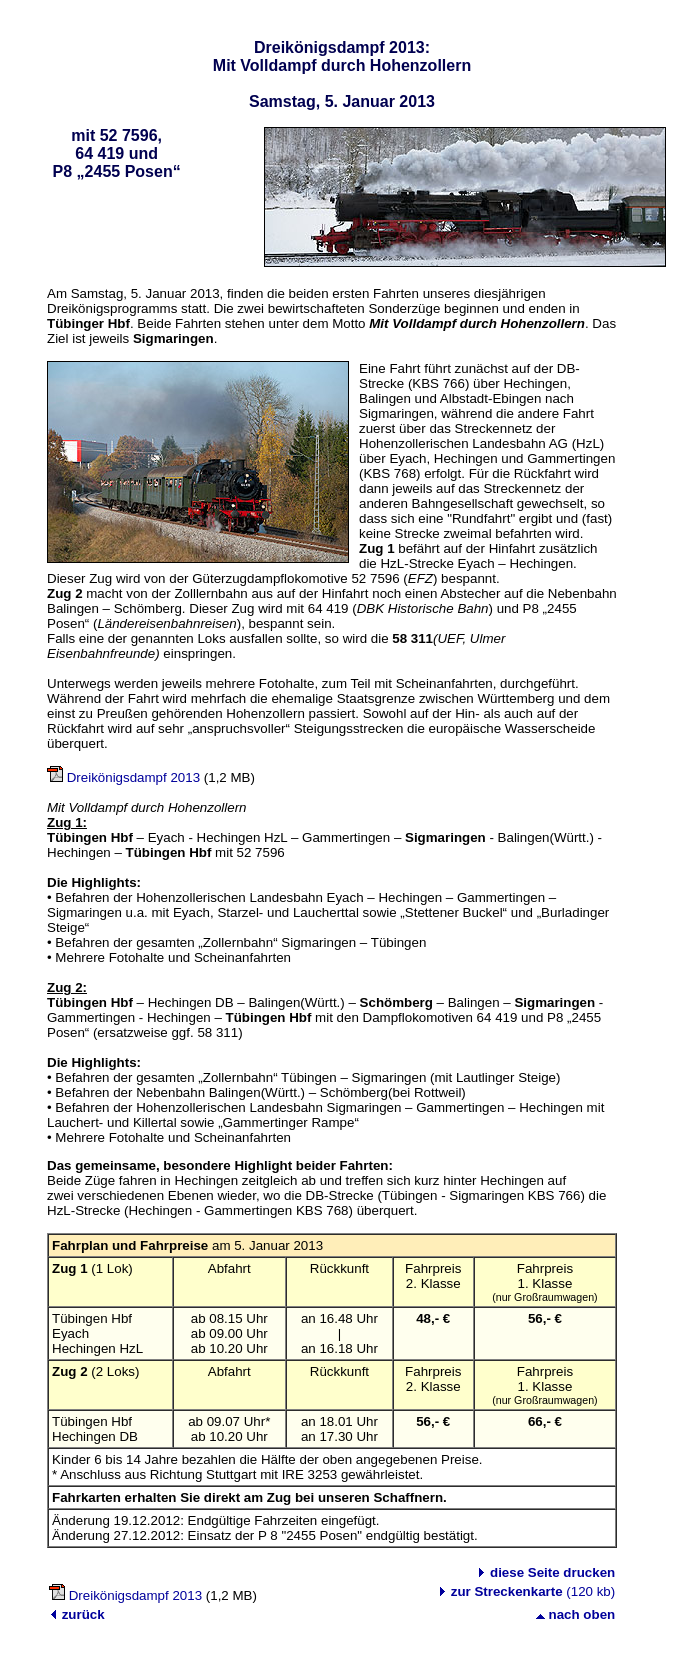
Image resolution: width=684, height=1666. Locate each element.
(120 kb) (533, 1591)
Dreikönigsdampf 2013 (133, 777)
